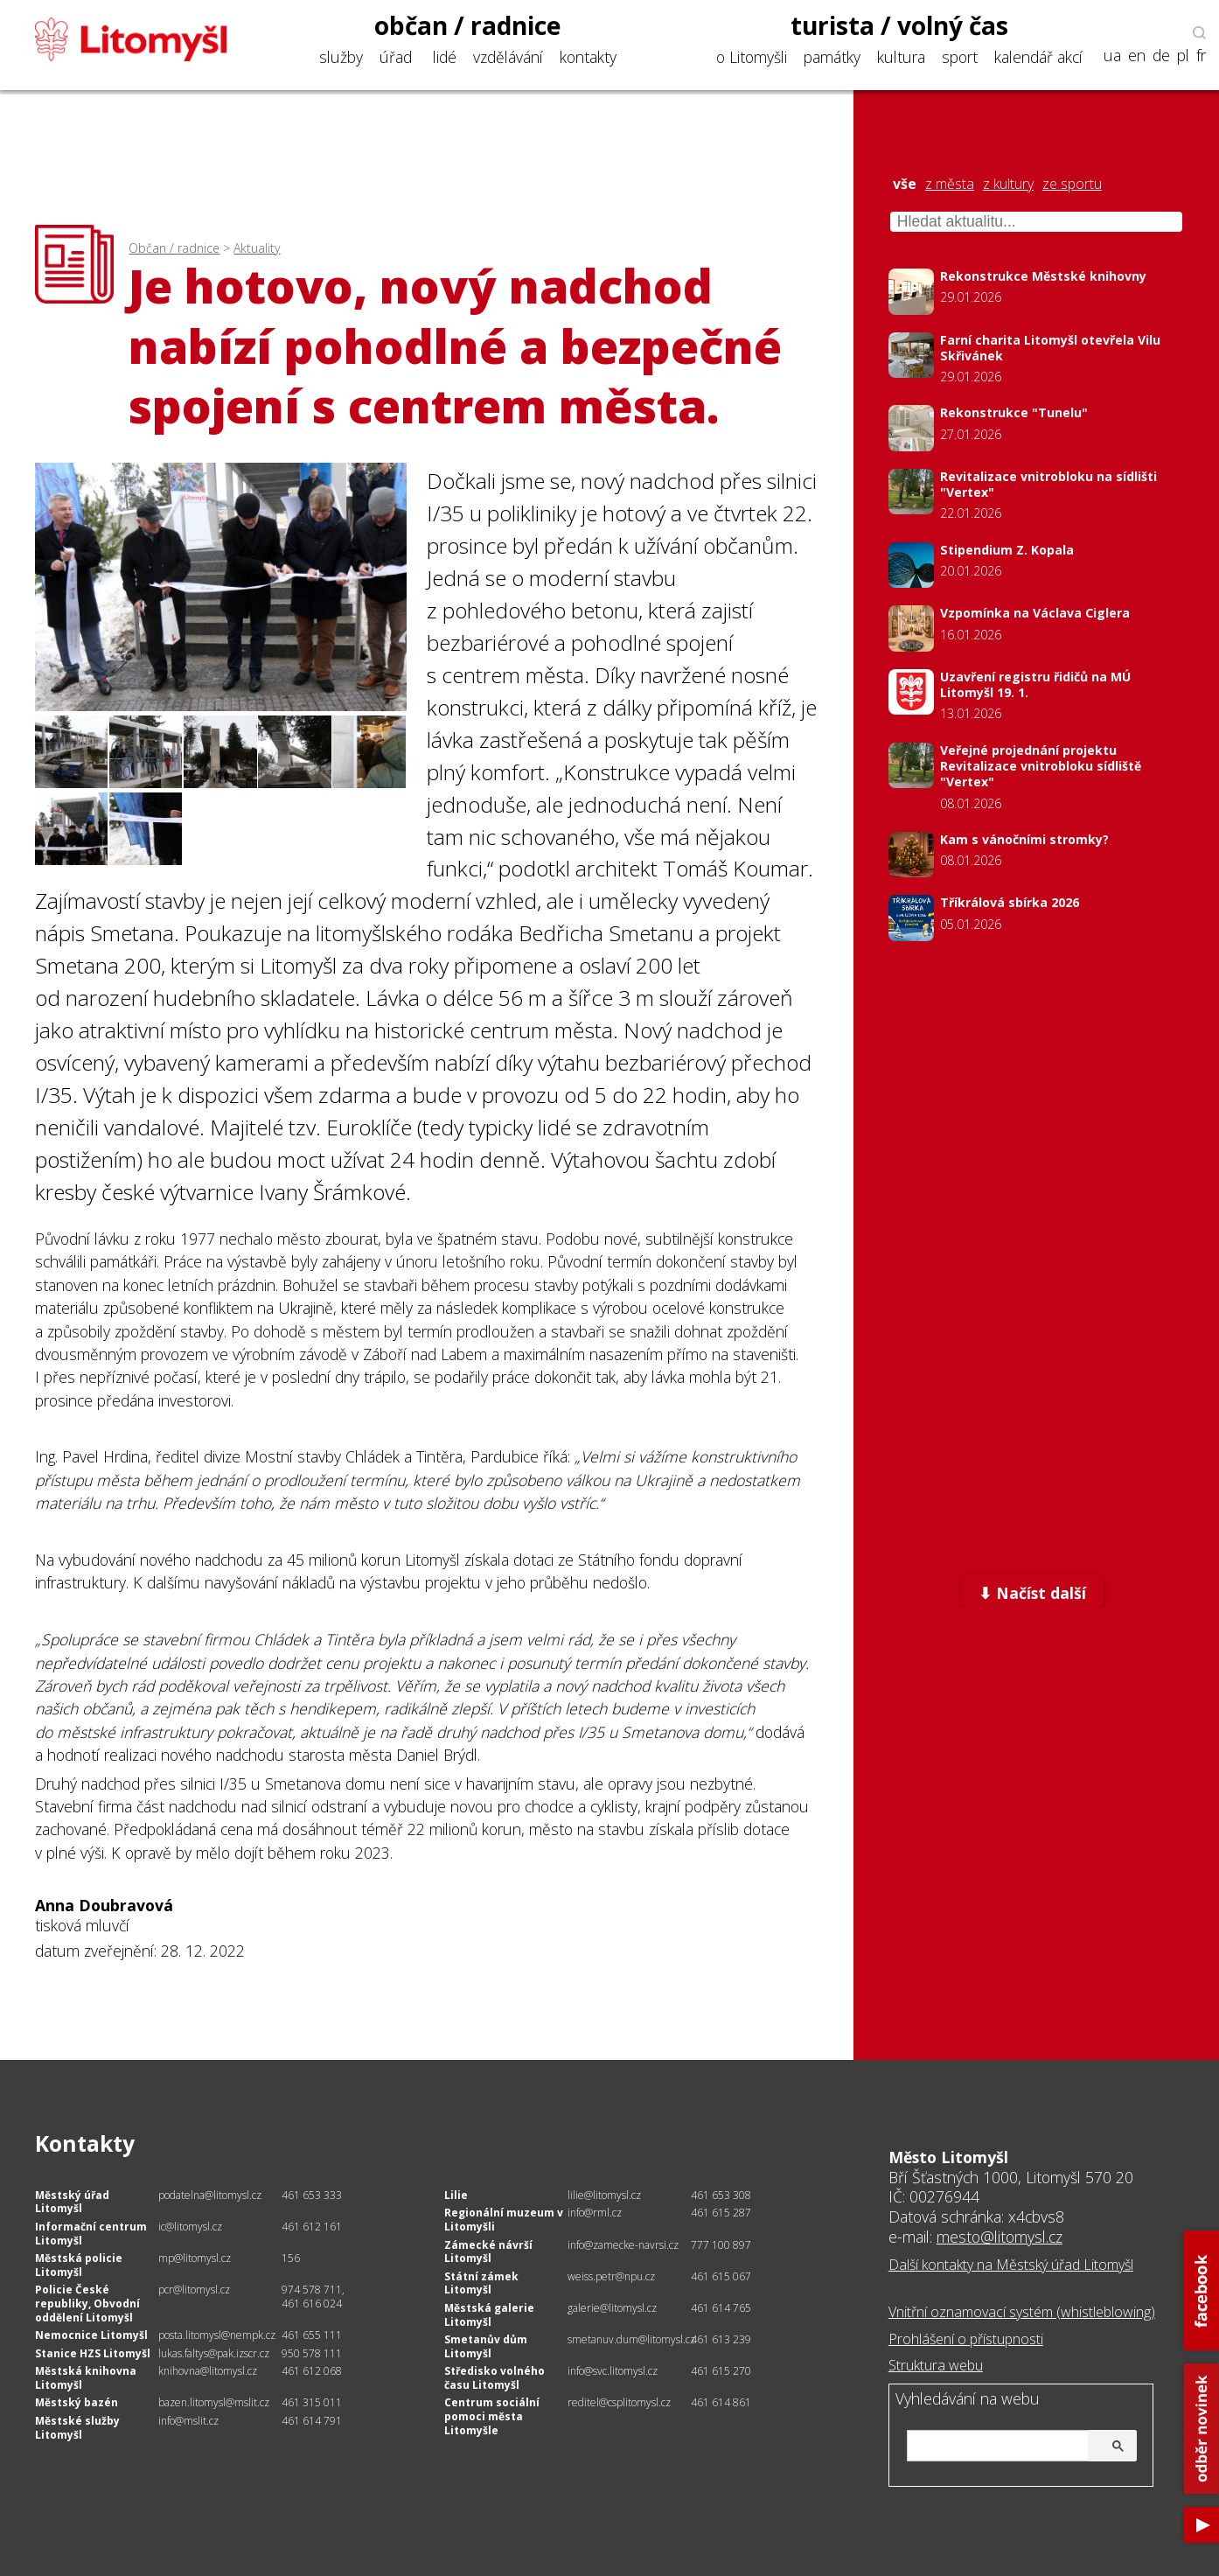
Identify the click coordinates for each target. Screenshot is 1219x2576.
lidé (444, 56)
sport (960, 56)
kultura (901, 56)
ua (1112, 55)
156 (291, 2258)
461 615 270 (721, 2370)
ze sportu (1072, 184)
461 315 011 (312, 2402)
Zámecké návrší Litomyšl (488, 2251)
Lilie (456, 2195)
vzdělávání (508, 56)
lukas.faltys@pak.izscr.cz (213, 2353)
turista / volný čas (899, 25)
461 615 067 (721, 2276)
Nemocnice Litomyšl (91, 2335)
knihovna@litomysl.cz (207, 2370)
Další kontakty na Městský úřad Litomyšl (1010, 2264)
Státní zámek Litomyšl (481, 2283)
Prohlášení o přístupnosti (965, 2339)
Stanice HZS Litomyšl (92, 2353)
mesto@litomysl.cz (999, 2236)
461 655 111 (312, 2335)
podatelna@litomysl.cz (209, 2195)
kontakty (588, 56)
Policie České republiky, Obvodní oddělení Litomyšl (87, 2303)
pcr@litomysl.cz (194, 2289)
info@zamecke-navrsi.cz (623, 2244)
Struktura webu (935, 2365)
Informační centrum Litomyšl (91, 2233)
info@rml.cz (595, 2212)
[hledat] (1020, 2447)
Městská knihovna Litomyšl (85, 2377)
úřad (396, 56)
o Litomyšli (751, 56)
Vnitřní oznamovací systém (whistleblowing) (1021, 2311)
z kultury (1008, 184)
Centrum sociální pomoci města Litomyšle (492, 2416)
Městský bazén (76, 2402)
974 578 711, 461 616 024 (313, 2296)
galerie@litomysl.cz (612, 2307)
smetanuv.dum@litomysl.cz (631, 2339)
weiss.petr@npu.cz (611, 2276)
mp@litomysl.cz (194, 2258)
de (1161, 55)
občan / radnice (467, 25)
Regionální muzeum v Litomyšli (503, 2219)
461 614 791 (312, 2420)
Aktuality (256, 248)
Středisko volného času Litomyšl (494, 2377)
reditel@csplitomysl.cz (619, 2402)
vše (904, 184)
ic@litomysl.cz (190, 2226)
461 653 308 (721, 2195)
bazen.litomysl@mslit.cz (213, 2402)
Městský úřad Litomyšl (72, 2202)
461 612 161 (312, 2226)
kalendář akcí (1038, 56)
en (1137, 55)
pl (1183, 55)
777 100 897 (721, 2244)
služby (341, 56)
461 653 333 (312, 2195)
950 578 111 (312, 2353)
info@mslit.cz (188, 2420)
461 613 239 (721, 2339)
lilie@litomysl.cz (604, 2195)
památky (832, 56)
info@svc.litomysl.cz (613, 2370)
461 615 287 (721, 2212)
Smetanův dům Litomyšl (485, 2346)
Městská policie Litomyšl (78, 2265)
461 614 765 (721, 2307)
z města (949, 184)
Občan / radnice (174, 248)
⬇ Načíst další (1032, 1592)
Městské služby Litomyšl (77, 2427)
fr (1201, 55)
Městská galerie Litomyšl (489, 2314)
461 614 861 (721, 2402)
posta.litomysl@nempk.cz (216, 2335)
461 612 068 (312, 2370)
